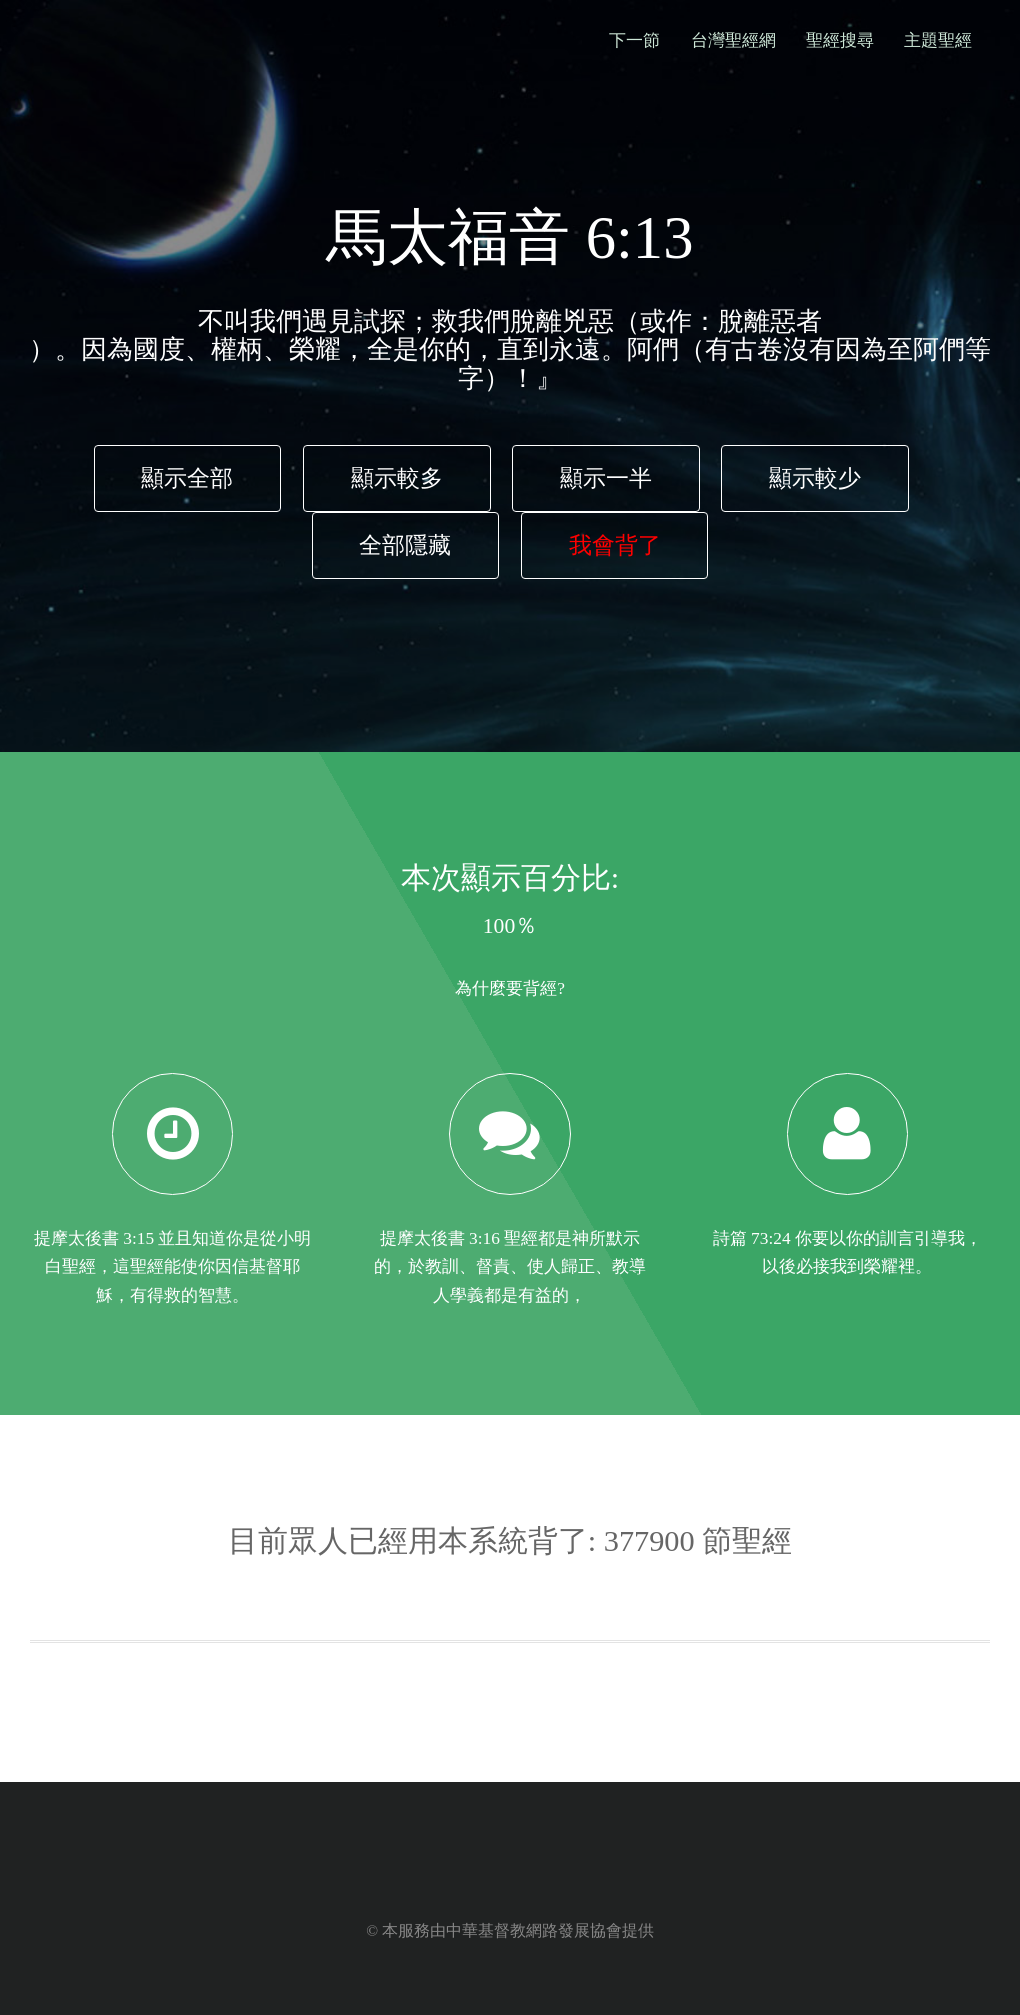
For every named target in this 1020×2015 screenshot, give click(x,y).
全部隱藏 (405, 545)
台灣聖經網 (733, 40)
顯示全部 (187, 478)
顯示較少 (815, 478)
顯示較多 (397, 478)
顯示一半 (606, 478)
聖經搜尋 (840, 40)
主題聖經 (938, 40)
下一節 (634, 40)
